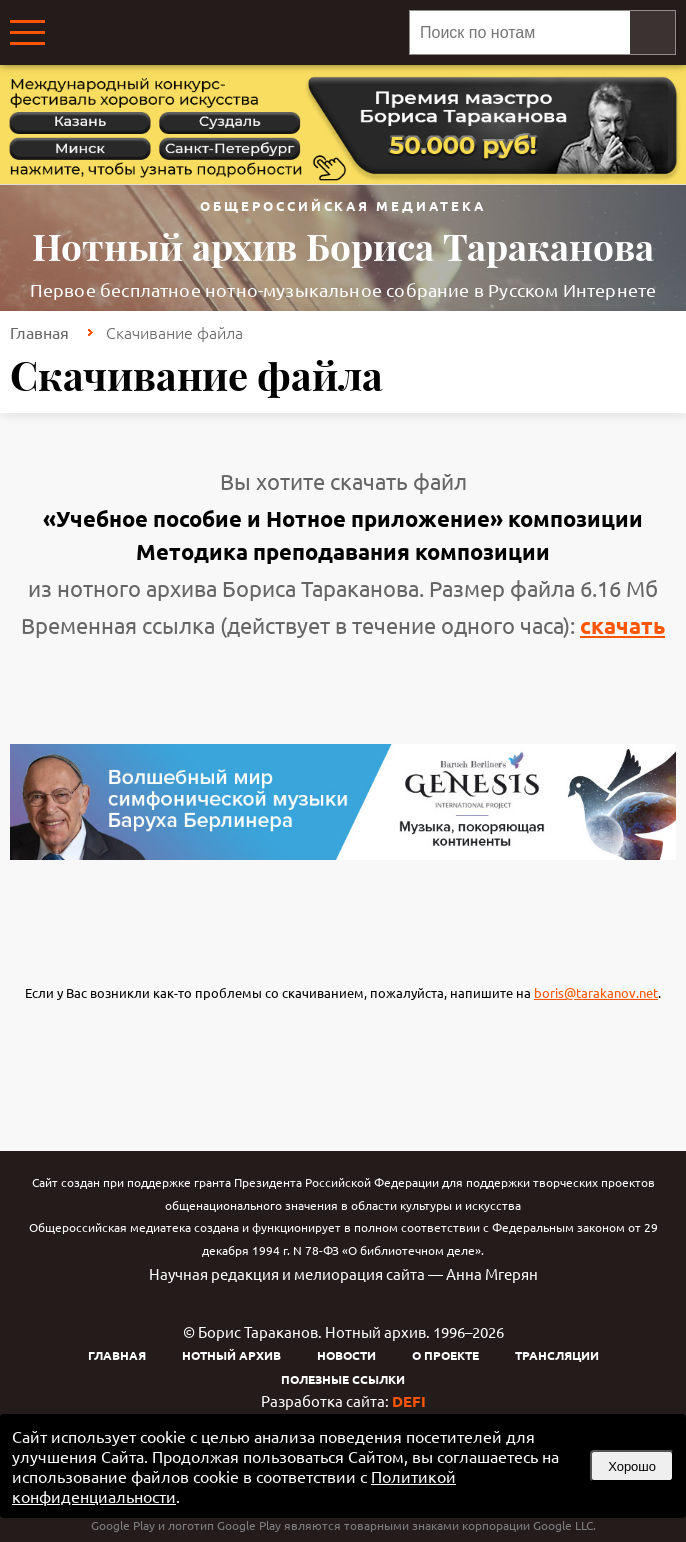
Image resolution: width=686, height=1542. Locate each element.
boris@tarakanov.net (596, 992)
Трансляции (557, 1355)
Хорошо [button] (632, 1466)
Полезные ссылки (343, 1379)
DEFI (409, 1401)
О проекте (445, 1355)
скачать (622, 625)
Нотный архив (231, 1355)
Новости (346, 1355)
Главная (39, 332)
